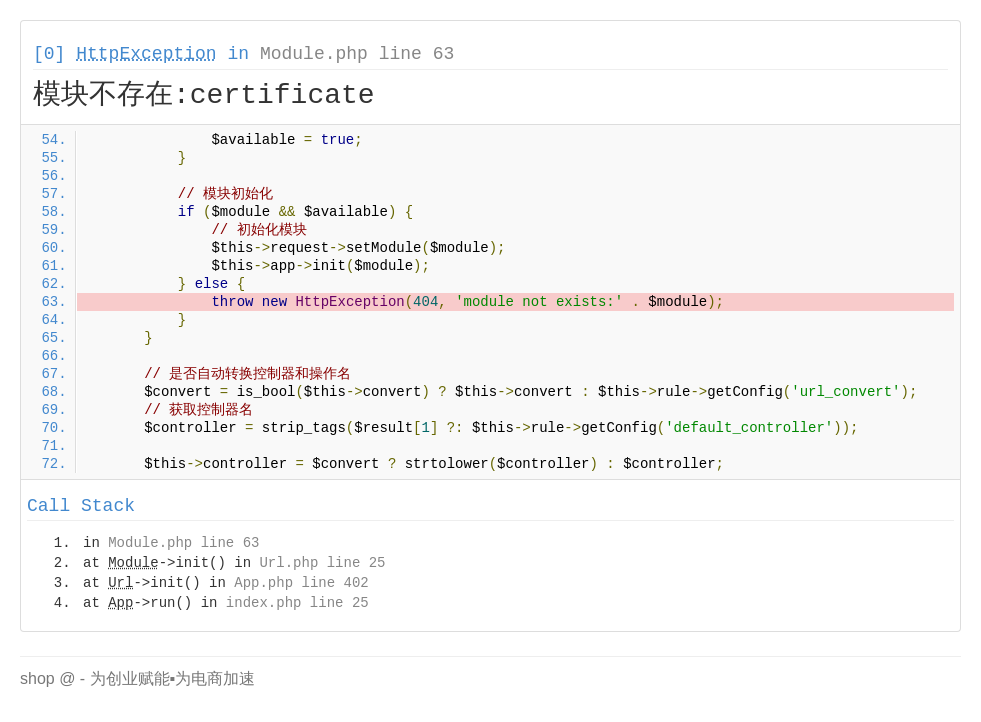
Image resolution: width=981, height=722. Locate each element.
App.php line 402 (301, 583)
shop (37, 678)
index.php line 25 (297, 603)
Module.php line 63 (357, 54)
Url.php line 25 (322, 563)
